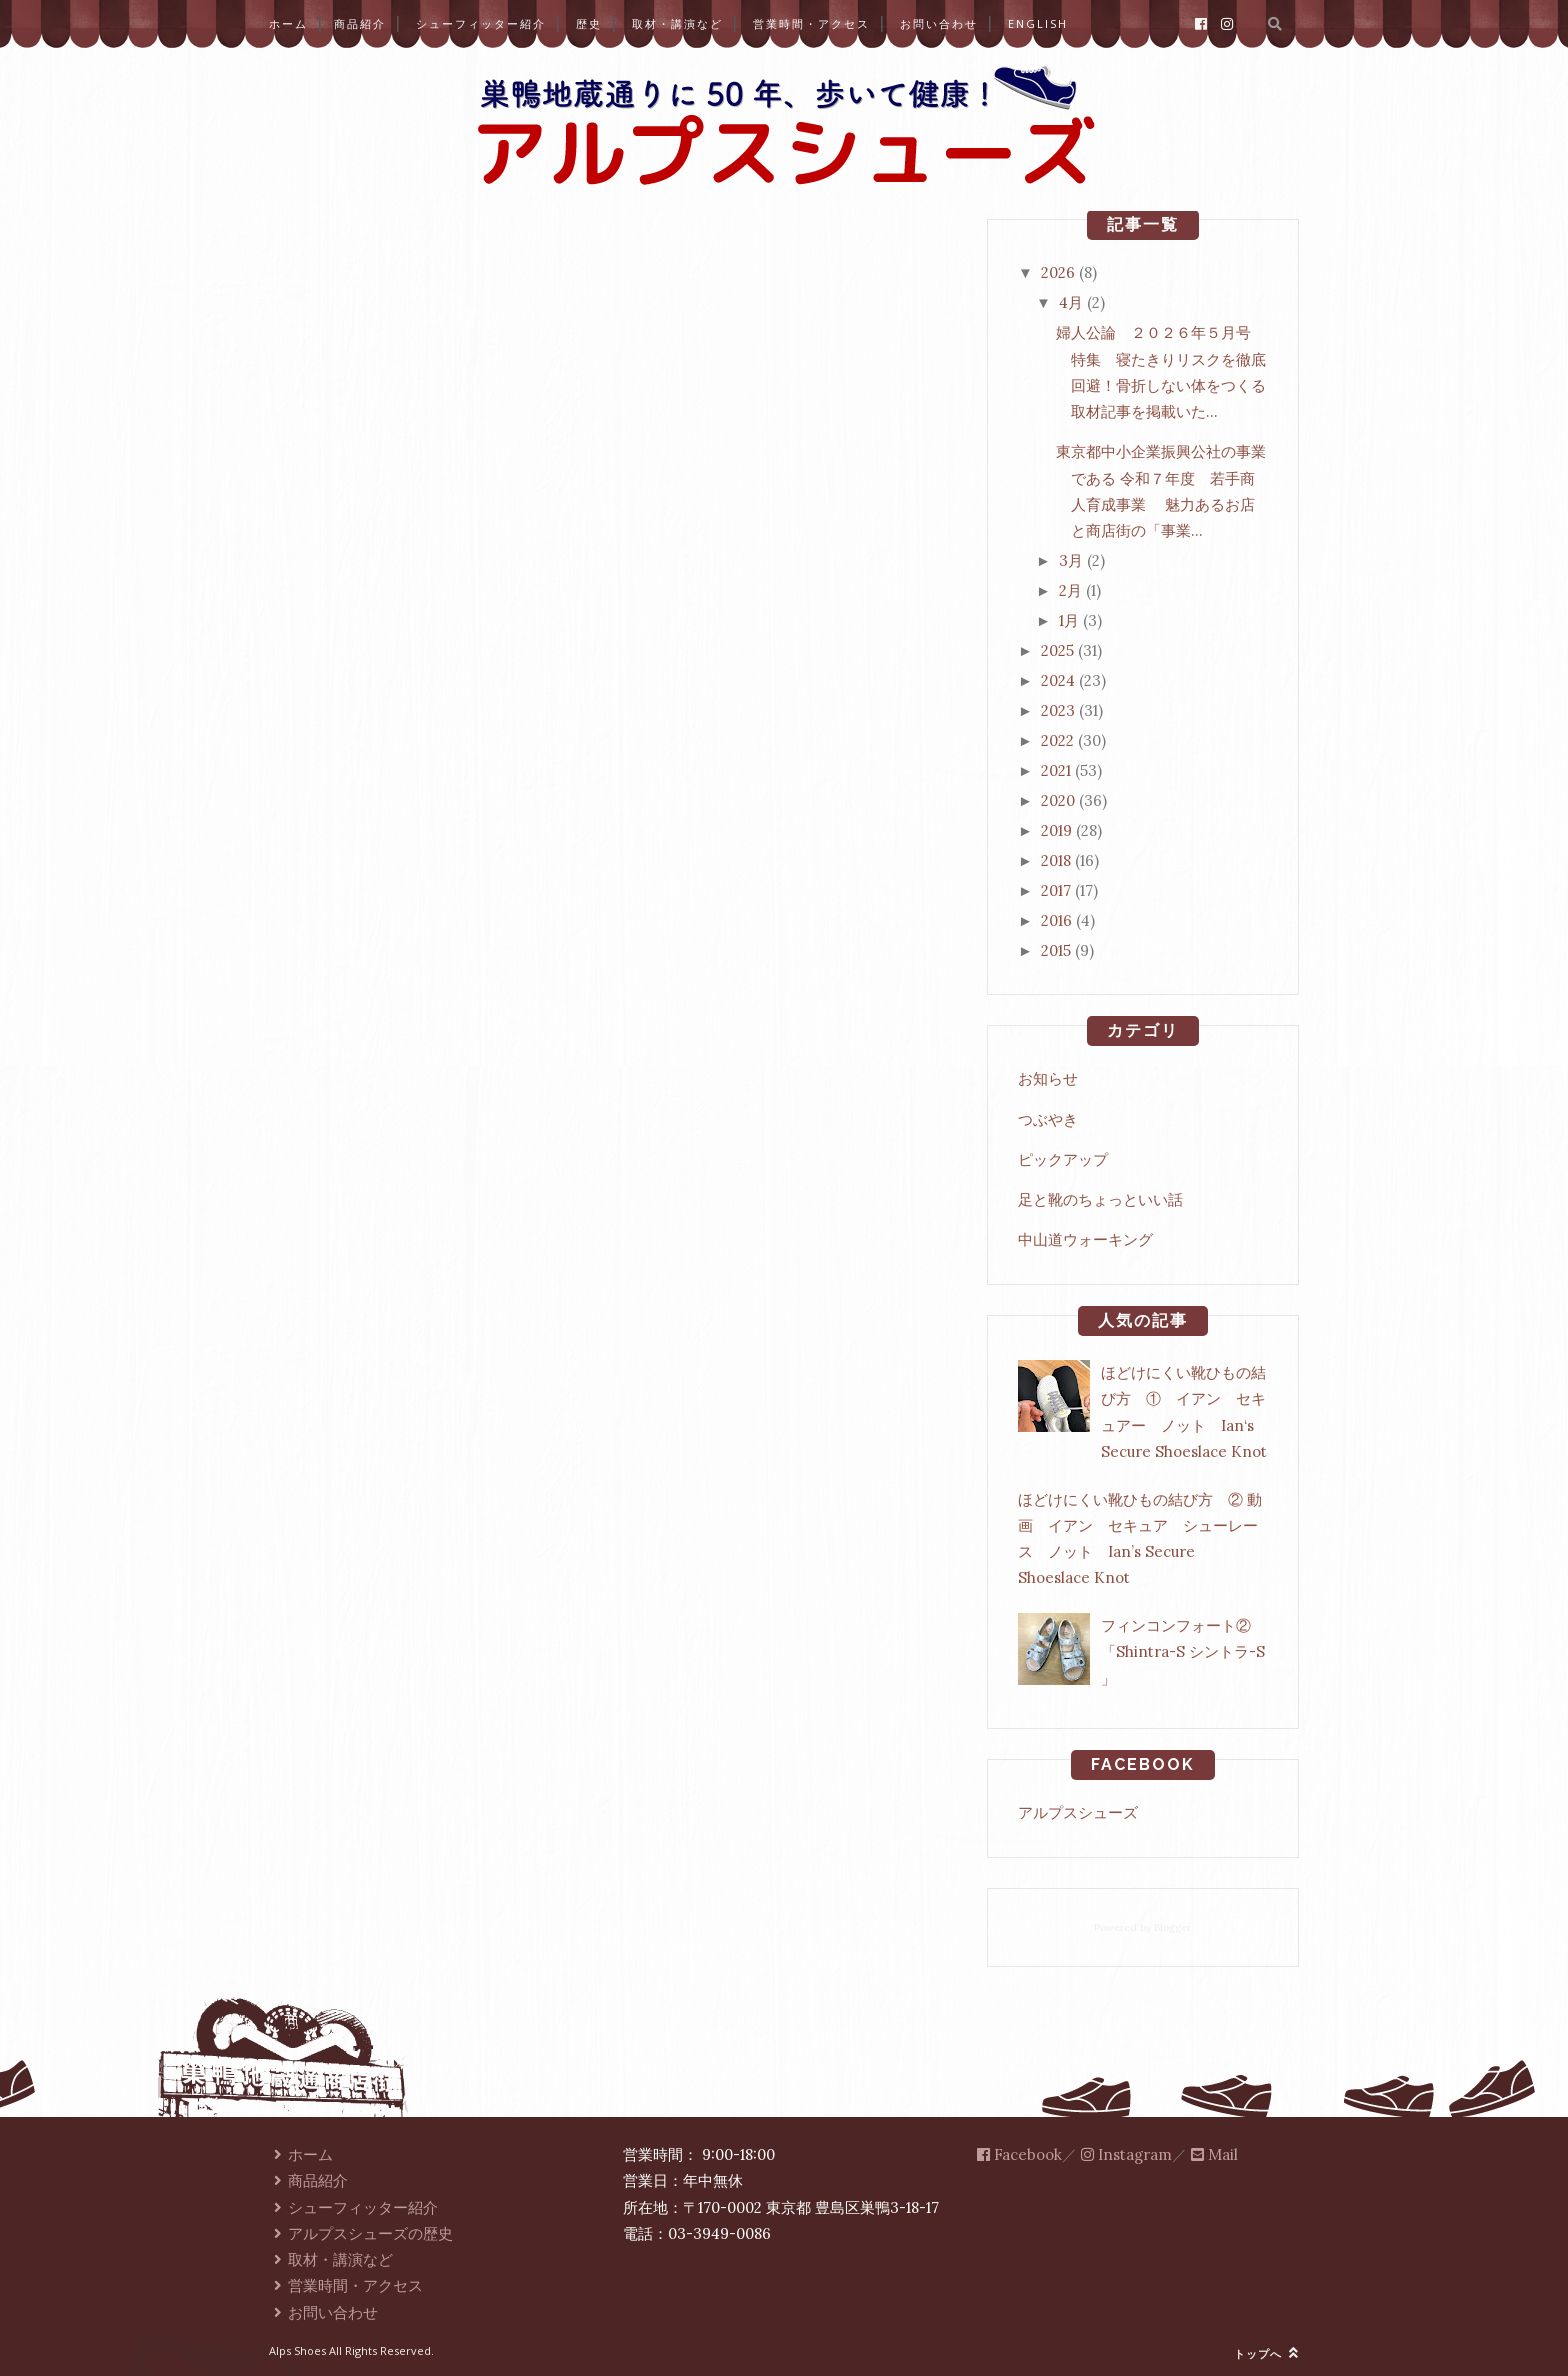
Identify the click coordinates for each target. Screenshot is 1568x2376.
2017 (1056, 890)
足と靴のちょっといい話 (1100, 1199)
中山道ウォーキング (1085, 1239)
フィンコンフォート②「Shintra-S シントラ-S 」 (1183, 1652)
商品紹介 (360, 23)
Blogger (1172, 1927)
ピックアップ (1063, 1159)
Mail (1214, 2154)
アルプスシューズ (1078, 1812)
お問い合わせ (939, 23)
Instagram (1126, 2154)
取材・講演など (677, 23)
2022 (1057, 740)
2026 (1058, 272)
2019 (1056, 830)
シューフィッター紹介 (481, 23)
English (1038, 23)
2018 (1056, 860)
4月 (1071, 302)
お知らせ (1048, 1078)
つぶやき (1048, 1119)
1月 (1069, 620)
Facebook (1019, 2154)
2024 (1058, 680)
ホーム (288, 23)
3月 (1071, 560)
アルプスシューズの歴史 (361, 2233)
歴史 (589, 23)
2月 (1070, 590)
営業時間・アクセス (811, 23)
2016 (1056, 920)
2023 (1058, 710)
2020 (1058, 800)
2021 (1056, 770)
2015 (1056, 950)
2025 (1057, 650)
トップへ (1266, 2353)
